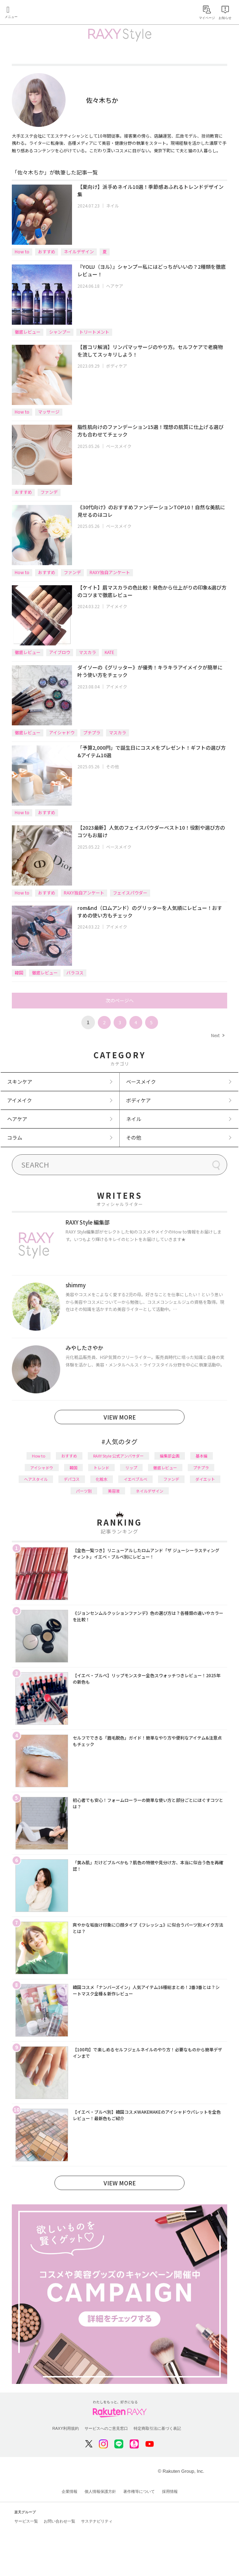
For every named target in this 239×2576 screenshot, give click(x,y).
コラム (14, 1137)
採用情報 (170, 2491)
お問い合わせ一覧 (59, 2521)
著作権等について (139, 2491)
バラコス (74, 972)
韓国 (19, 972)
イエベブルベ (135, 1479)
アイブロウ (59, 652)
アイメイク (116, 606)
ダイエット (205, 1479)
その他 (112, 766)
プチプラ (91, 732)
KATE (109, 652)
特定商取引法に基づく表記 (157, 2428)
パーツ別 (84, 1491)
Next (217, 1035)
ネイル (112, 205)
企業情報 (69, 2491)
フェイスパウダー (130, 892)
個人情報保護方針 (100, 2491)
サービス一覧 (26, 2521)
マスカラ (87, 652)
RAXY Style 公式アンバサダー (118, 1456)
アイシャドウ (62, 732)
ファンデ (49, 492)
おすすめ (46, 251)
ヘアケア (114, 286)
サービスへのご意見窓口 (106, 2428)
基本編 (201, 1456)
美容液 (114, 1491)
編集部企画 (170, 1456)
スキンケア (19, 1081)
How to (22, 251)
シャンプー (60, 332)
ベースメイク (119, 446)
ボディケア (116, 366)
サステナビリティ (97, 2521)
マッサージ (48, 412)
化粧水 (101, 1479)
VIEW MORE (120, 1417)
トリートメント (94, 332)
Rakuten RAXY (38, 13)
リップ (131, 1467)
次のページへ (120, 1000)
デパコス (72, 1479)
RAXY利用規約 (65, 2428)
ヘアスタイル (36, 1479)
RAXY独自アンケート (110, 572)
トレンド (101, 1467)
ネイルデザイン (79, 251)
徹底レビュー (27, 332)
